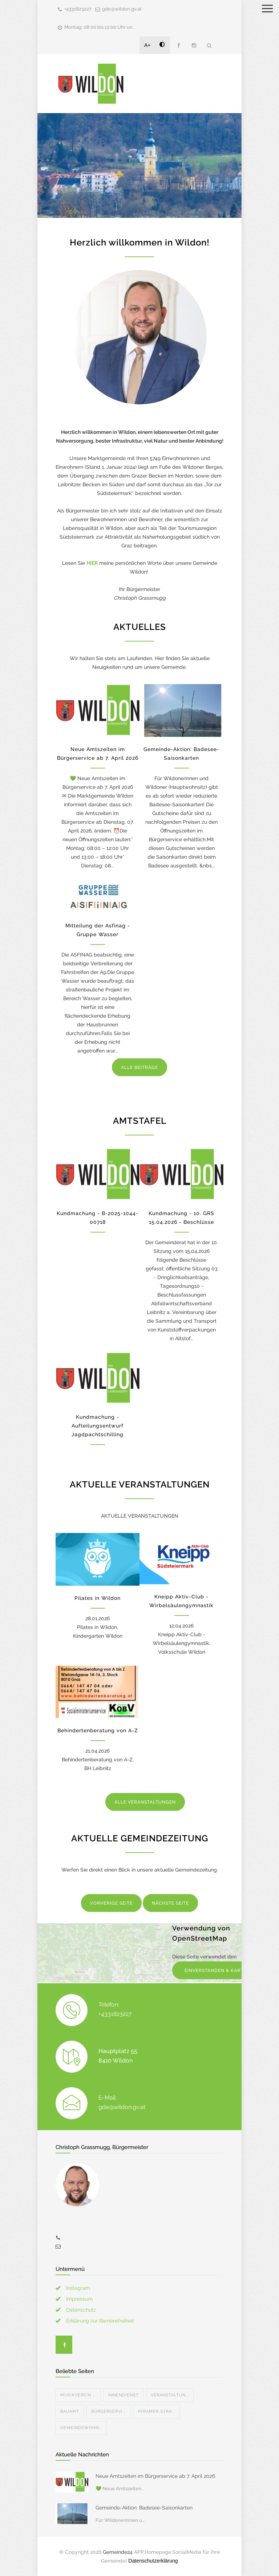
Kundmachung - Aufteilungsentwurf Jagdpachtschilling (98, 1425)
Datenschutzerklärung (153, 2561)
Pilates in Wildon (97, 1598)
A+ (147, 45)
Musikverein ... (78, 2395)
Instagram (78, 2288)
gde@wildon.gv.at (122, 9)
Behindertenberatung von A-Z (97, 1730)
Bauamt (69, 2411)
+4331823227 (78, 9)
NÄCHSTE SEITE (170, 1903)
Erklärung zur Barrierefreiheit (100, 2321)
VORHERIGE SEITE (111, 1903)
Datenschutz (81, 2310)
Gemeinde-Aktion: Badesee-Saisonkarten (144, 2508)
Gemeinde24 (118, 2552)
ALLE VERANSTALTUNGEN (145, 1802)
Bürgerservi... (108, 2411)
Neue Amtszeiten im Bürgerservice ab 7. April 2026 (155, 2476)
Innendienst (123, 2395)
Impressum (79, 2299)
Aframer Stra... (156, 2411)
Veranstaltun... (170, 2395)
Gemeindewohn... (81, 2427)
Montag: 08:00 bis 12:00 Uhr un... (100, 27)
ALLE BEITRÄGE (139, 1067)
